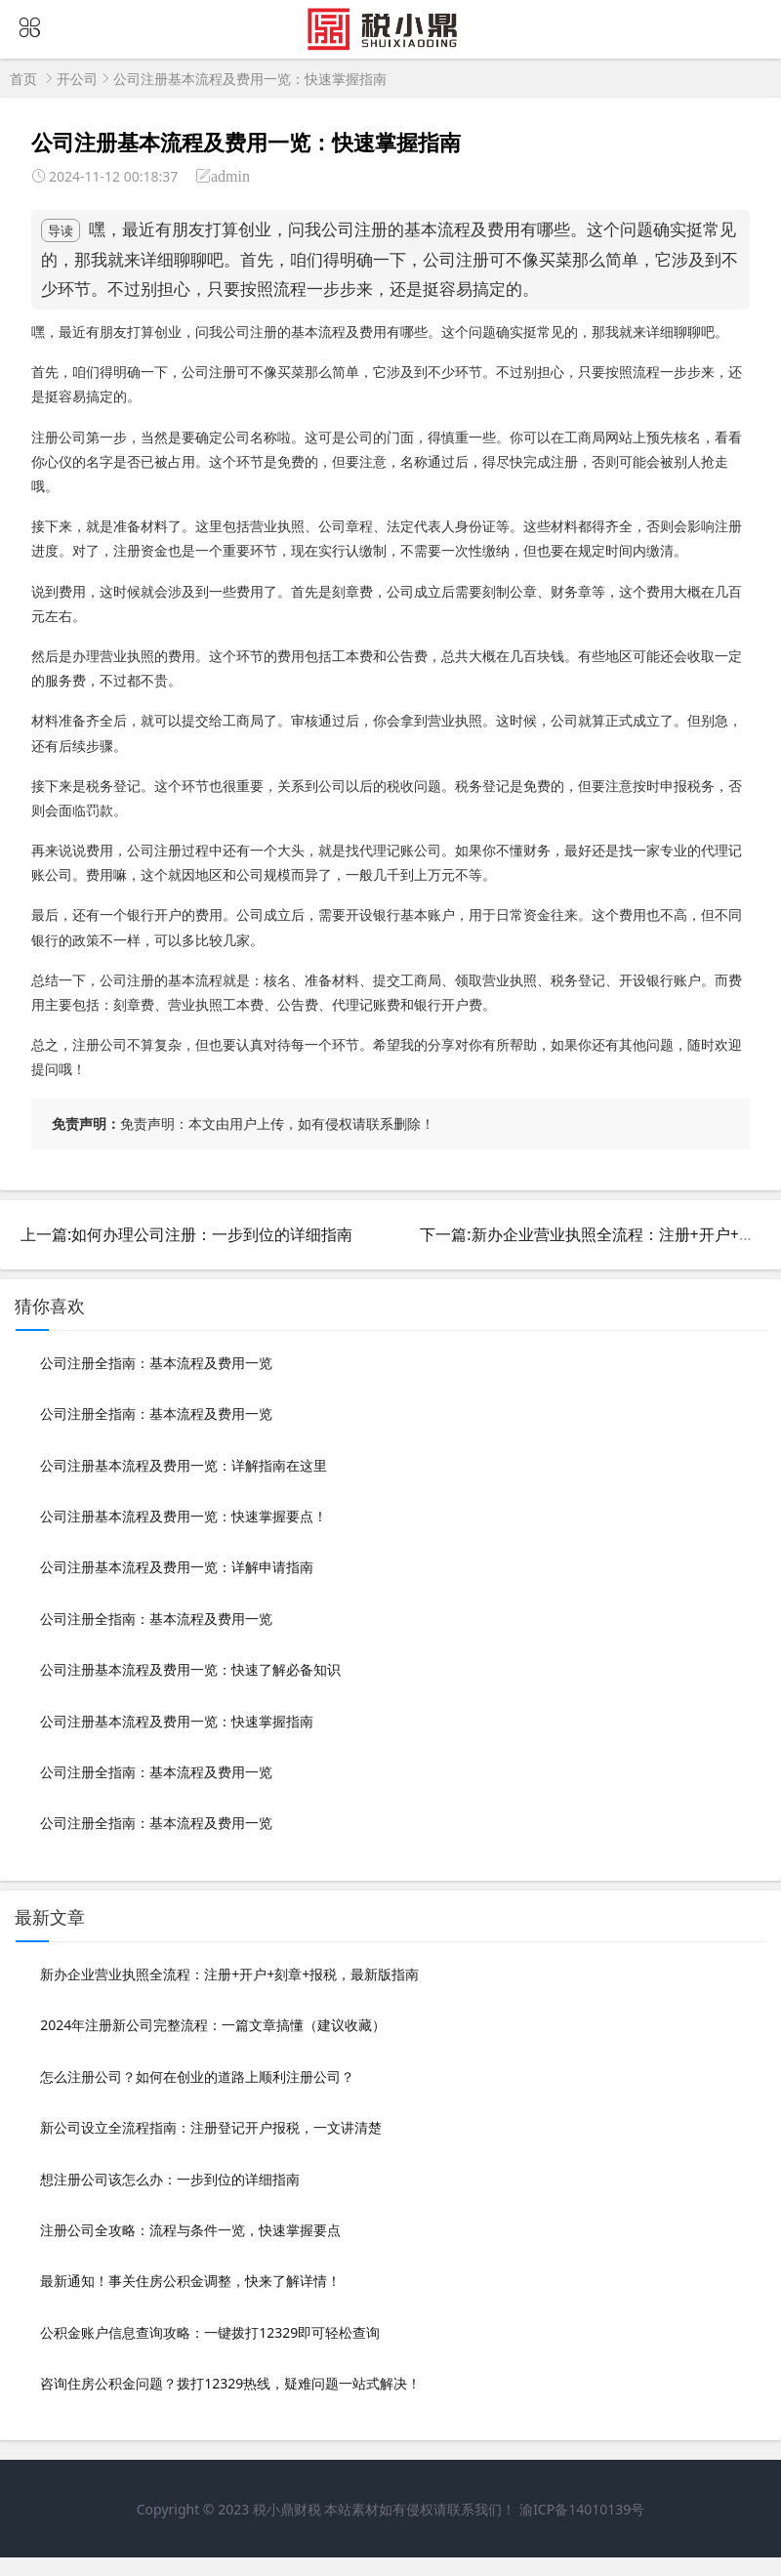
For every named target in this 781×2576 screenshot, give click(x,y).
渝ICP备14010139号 (581, 2509)
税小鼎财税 (287, 2509)
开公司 (77, 78)
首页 (23, 78)
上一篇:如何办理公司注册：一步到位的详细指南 (186, 1234)
